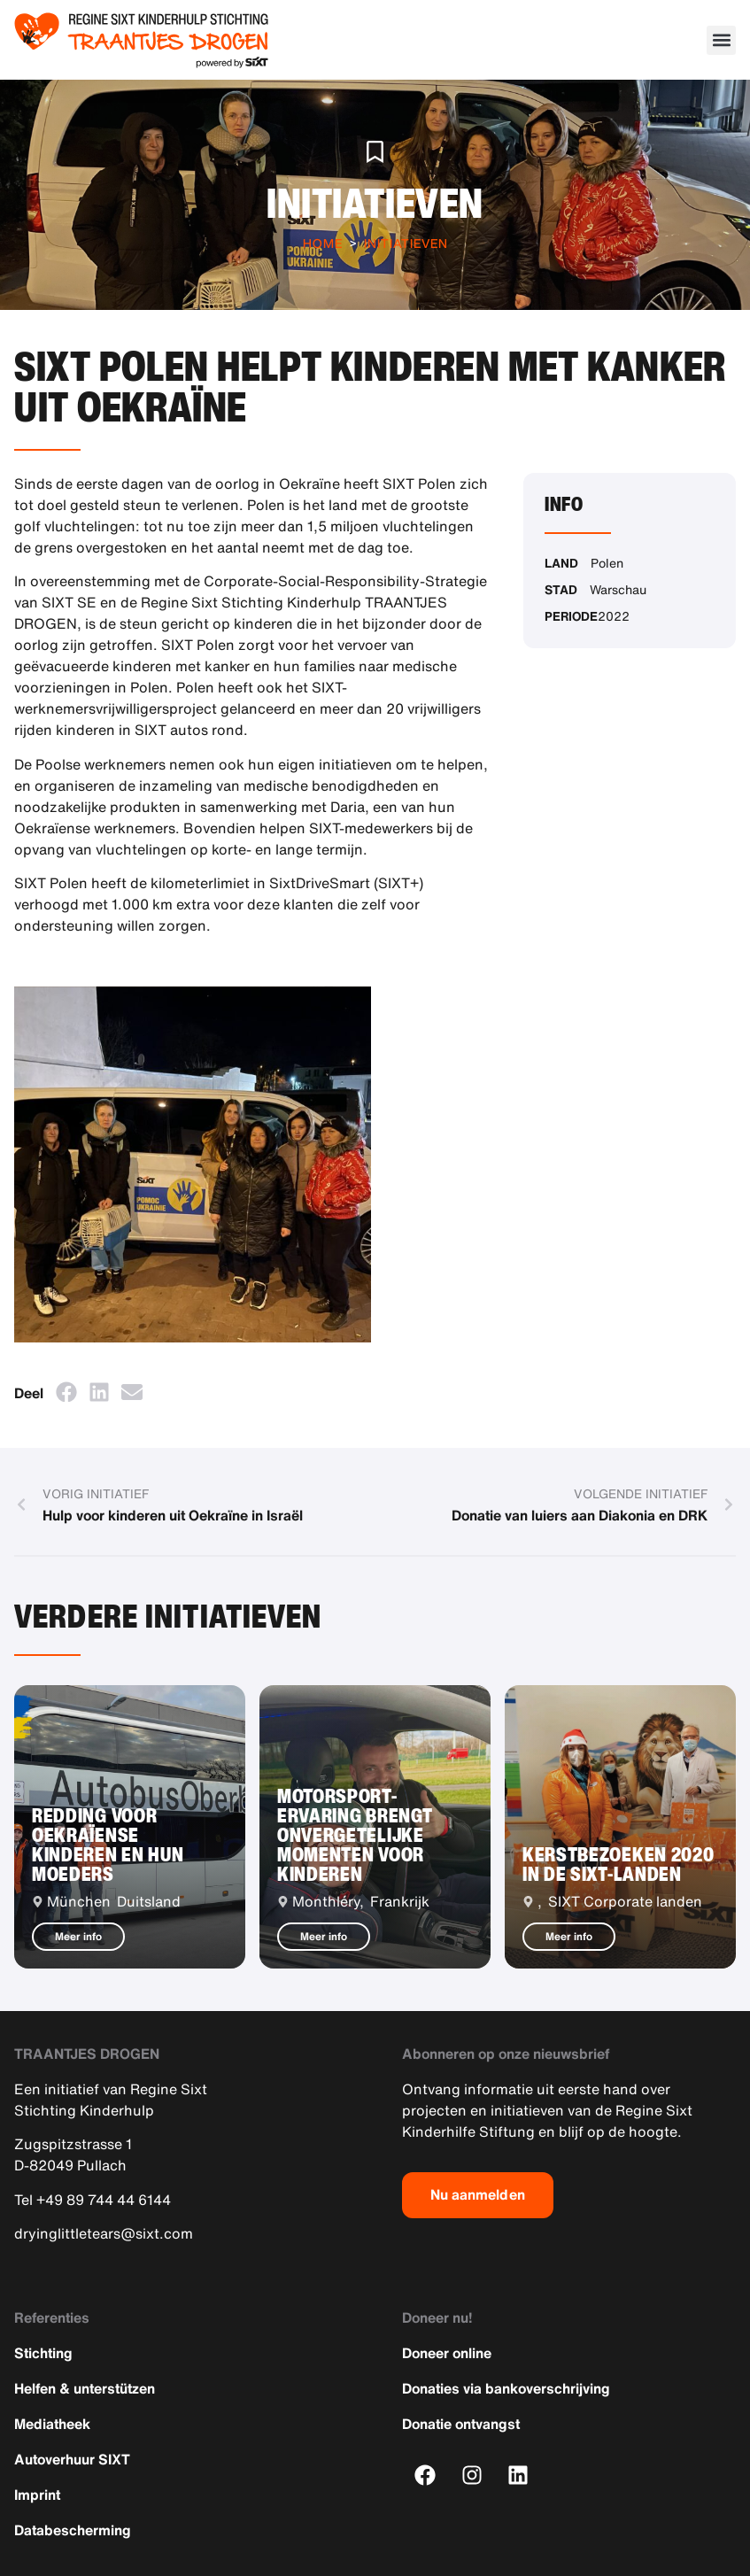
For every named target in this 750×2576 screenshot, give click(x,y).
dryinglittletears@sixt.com (103, 2233)
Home (323, 243)
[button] (721, 40)
